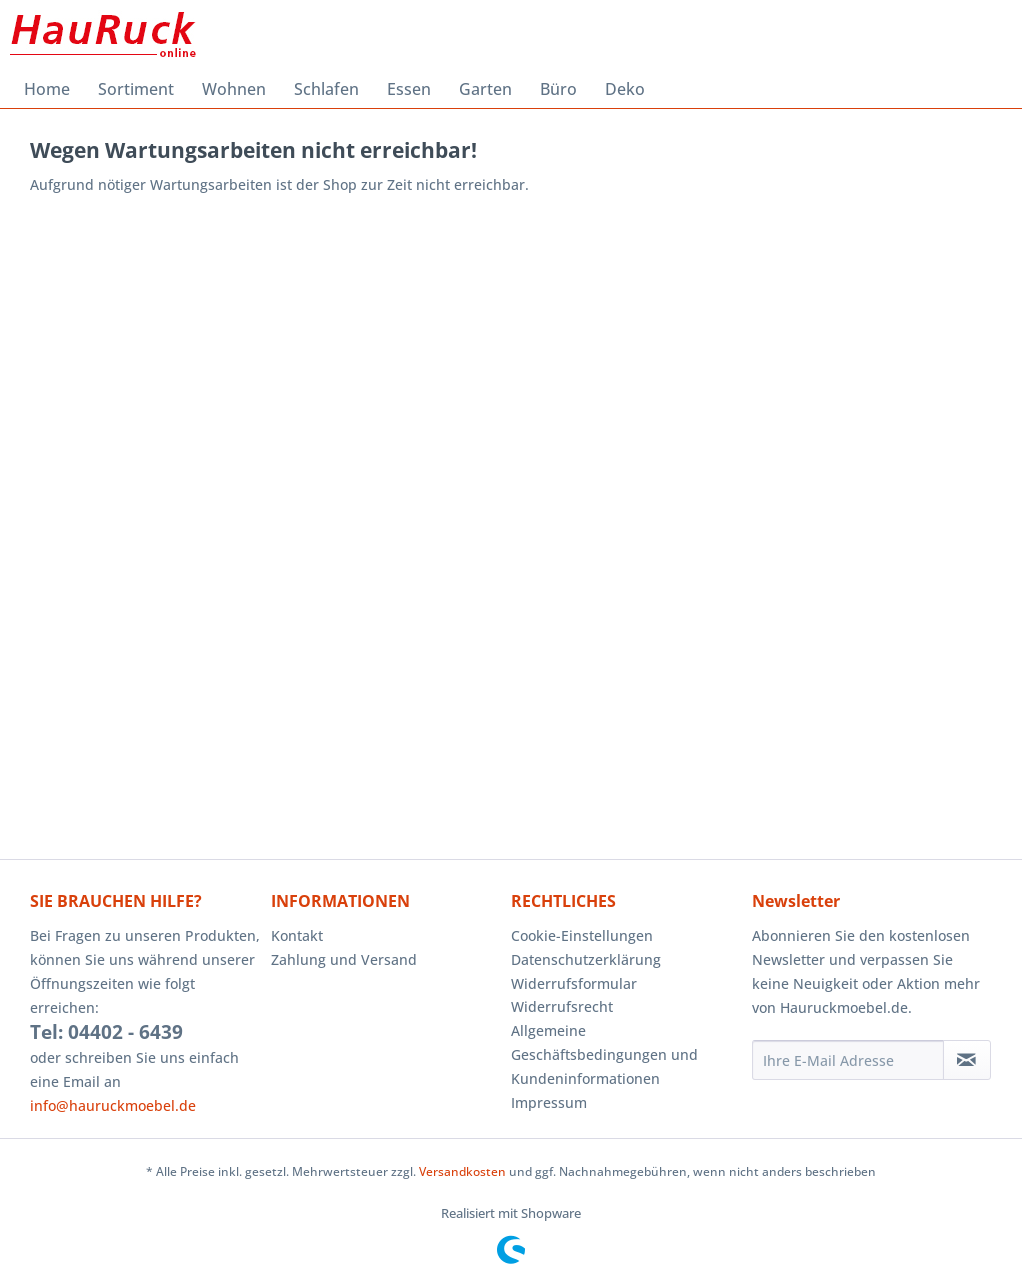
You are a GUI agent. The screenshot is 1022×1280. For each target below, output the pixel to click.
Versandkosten (462, 1171)
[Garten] (485, 89)
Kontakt (297, 935)
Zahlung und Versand (344, 959)
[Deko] (625, 89)
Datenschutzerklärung (586, 959)
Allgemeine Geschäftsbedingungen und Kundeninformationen (604, 1054)
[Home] (47, 89)
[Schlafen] (326, 89)
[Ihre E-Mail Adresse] (848, 1060)
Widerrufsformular (574, 983)
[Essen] (409, 89)
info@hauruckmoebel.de (113, 1105)
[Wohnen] (234, 89)
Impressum (549, 1102)
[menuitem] (47, 89)
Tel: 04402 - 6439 (106, 1032)
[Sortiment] (136, 89)
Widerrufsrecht (562, 1006)
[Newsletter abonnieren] (967, 1060)
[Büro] (558, 89)
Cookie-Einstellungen (582, 935)
